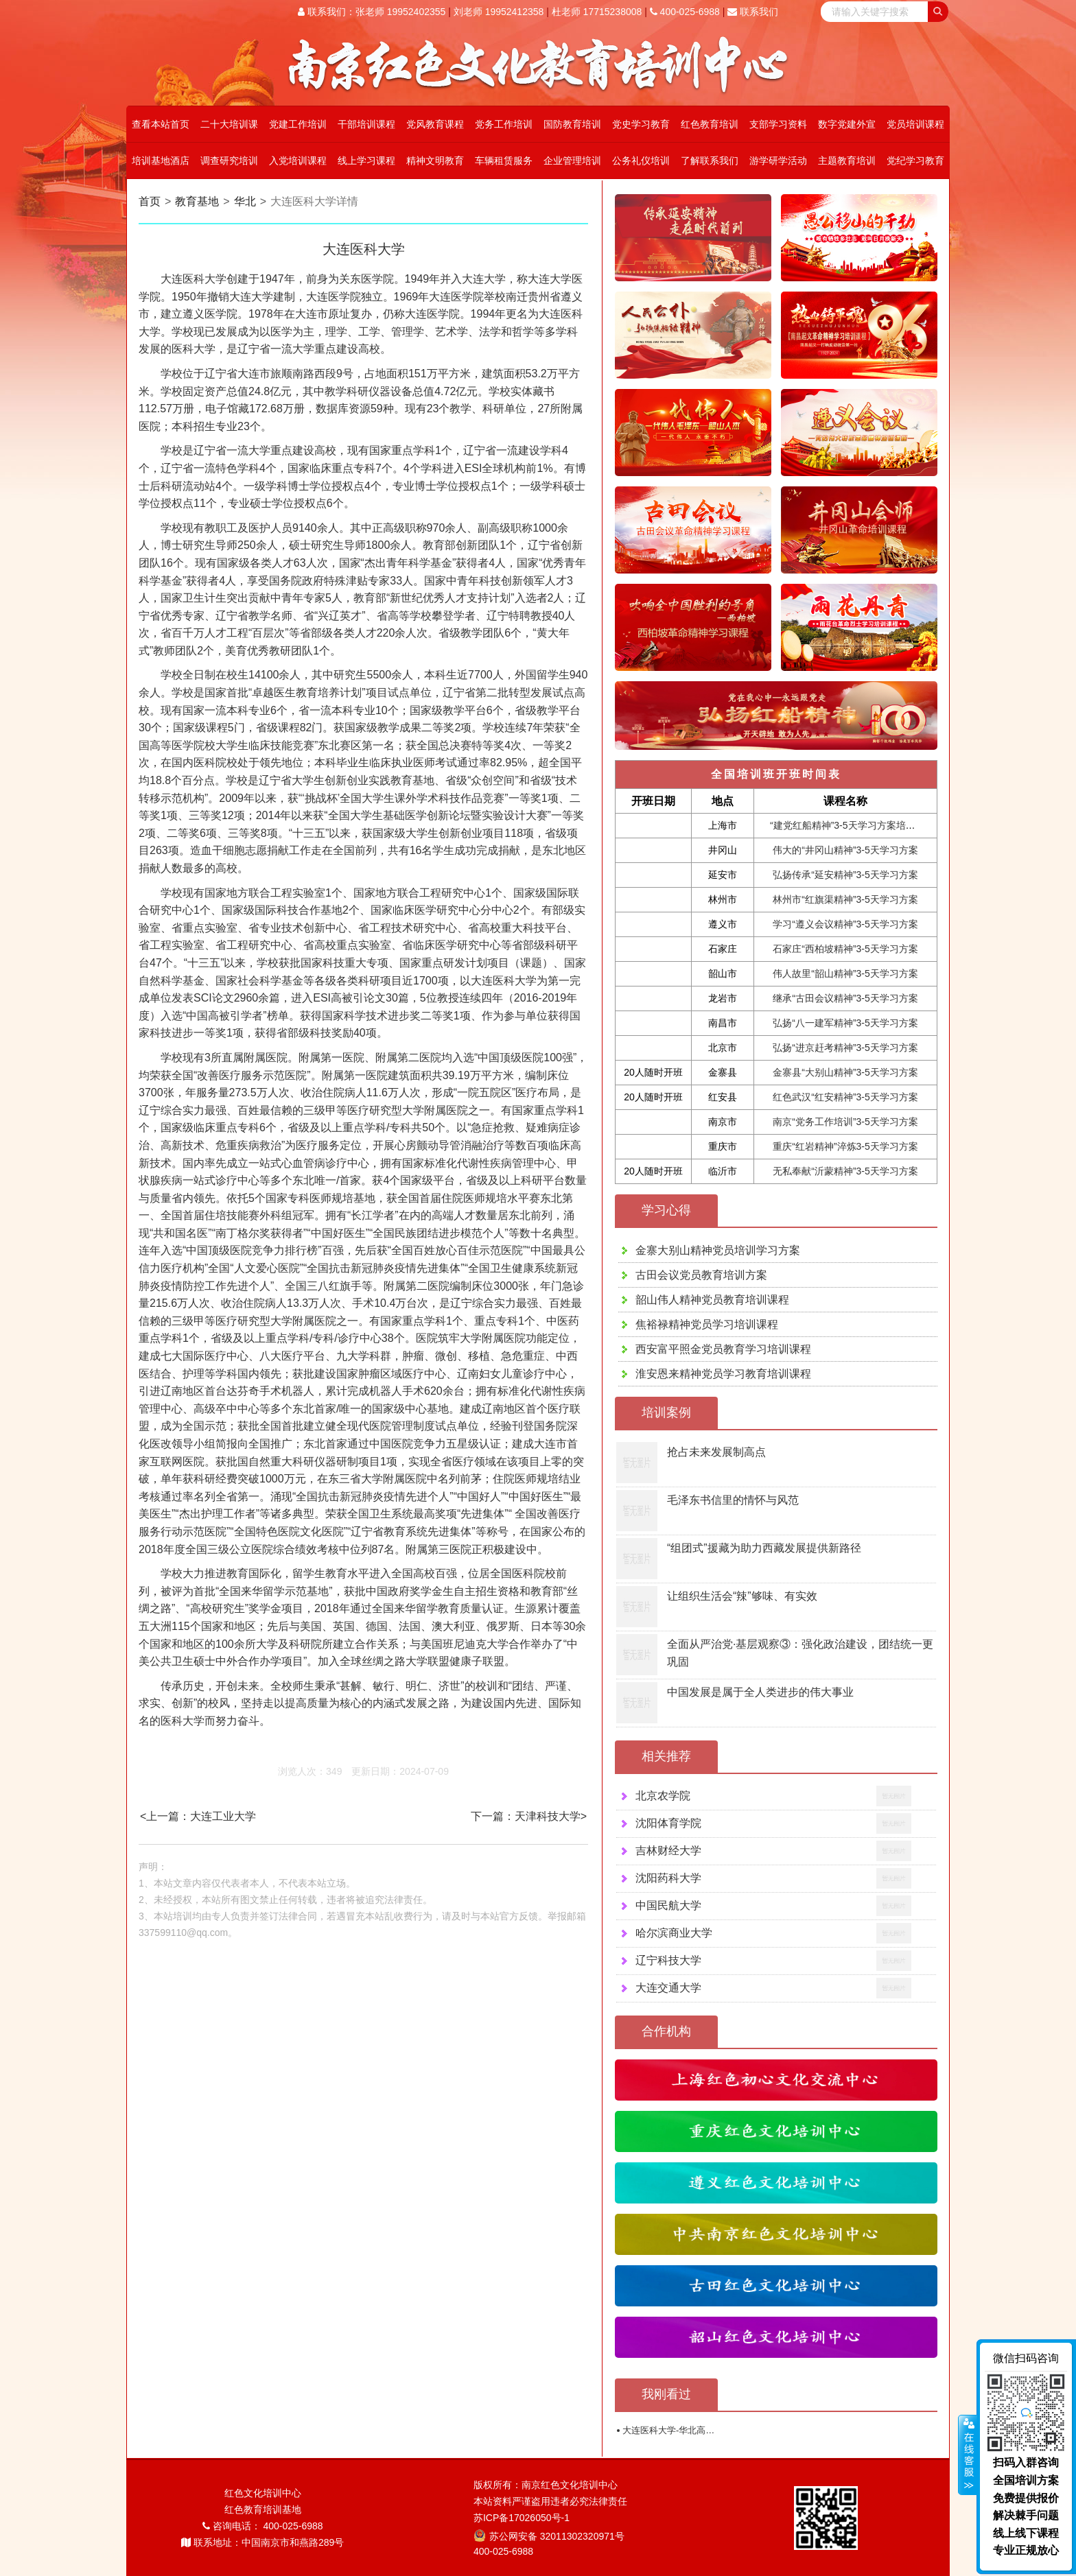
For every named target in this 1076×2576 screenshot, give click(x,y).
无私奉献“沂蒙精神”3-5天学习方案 (845, 1171)
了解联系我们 (709, 160)
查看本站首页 (160, 124)
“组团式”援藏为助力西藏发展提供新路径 (764, 1548)
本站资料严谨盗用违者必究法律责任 (550, 2501)
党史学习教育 (641, 124)
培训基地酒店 (160, 160)
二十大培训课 (229, 124)
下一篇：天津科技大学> (529, 1816)
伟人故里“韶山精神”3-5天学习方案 (845, 973)
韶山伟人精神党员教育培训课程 (712, 1299)
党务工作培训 (504, 124)
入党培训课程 (298, 160)
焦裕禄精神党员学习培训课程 (706, 1324)
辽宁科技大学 (668, 1960)
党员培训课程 (915, 124)
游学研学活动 (778, 160)
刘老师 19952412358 (499, 11)
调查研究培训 (229, 160)
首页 (150, 201)
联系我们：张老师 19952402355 (371, 11)
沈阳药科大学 (668, 1878)
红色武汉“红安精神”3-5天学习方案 (845, 1096)
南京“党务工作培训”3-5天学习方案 (845, 1121)
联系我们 (752, 11)
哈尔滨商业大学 (673, 1933)
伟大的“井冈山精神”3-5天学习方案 (845, 849)
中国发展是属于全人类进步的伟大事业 (760, 1692)
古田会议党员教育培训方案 (701, 1275)
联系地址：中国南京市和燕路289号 (262, 2542)
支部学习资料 (778, 124)
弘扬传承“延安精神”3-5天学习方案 (845, 874)
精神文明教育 (435, 160)
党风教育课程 (435, 124)
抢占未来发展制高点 (716, 1452)
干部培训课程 (366, 124)
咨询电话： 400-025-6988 (262, 2525)
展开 (967, 2455)
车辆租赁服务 (504, 160)
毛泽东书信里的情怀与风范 (733, 1500)
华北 (245, 201)
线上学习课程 (366, 160)
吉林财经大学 (668, 1850)
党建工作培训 (298, 124)
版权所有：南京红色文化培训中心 (545, 2484)
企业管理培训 (572, 160)
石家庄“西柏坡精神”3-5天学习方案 (845, 948)
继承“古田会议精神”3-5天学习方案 (845, 998)
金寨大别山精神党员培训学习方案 (717, 1250)
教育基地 (197, 201)
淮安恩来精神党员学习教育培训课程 (723, 1374)
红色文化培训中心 (262, 2493)
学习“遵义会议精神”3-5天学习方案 (845, 924)
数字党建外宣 (847, 124)
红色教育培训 (709, 124)
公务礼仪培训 (641, 160)
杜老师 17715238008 (597, 11)
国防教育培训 (572, 124)
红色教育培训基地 (262, 2509)
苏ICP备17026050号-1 (521, 2517)
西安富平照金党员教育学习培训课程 (723, 1349)
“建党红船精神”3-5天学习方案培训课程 (852, 825)
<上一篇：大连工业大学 (198, 1816)
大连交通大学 (668, 1988)
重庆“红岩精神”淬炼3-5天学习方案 (845, 1146)
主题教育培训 (847, 160)
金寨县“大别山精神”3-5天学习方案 (845, 1072)
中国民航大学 (668, 1905)
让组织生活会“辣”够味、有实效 (742, 1596)
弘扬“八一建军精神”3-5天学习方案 (845, 1022)
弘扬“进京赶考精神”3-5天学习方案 (845, 1047)
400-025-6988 (685, 11)
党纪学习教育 (915, 160)
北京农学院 (662, 1795)
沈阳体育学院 (668, 1823)
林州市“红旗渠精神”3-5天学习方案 (845, 899)
